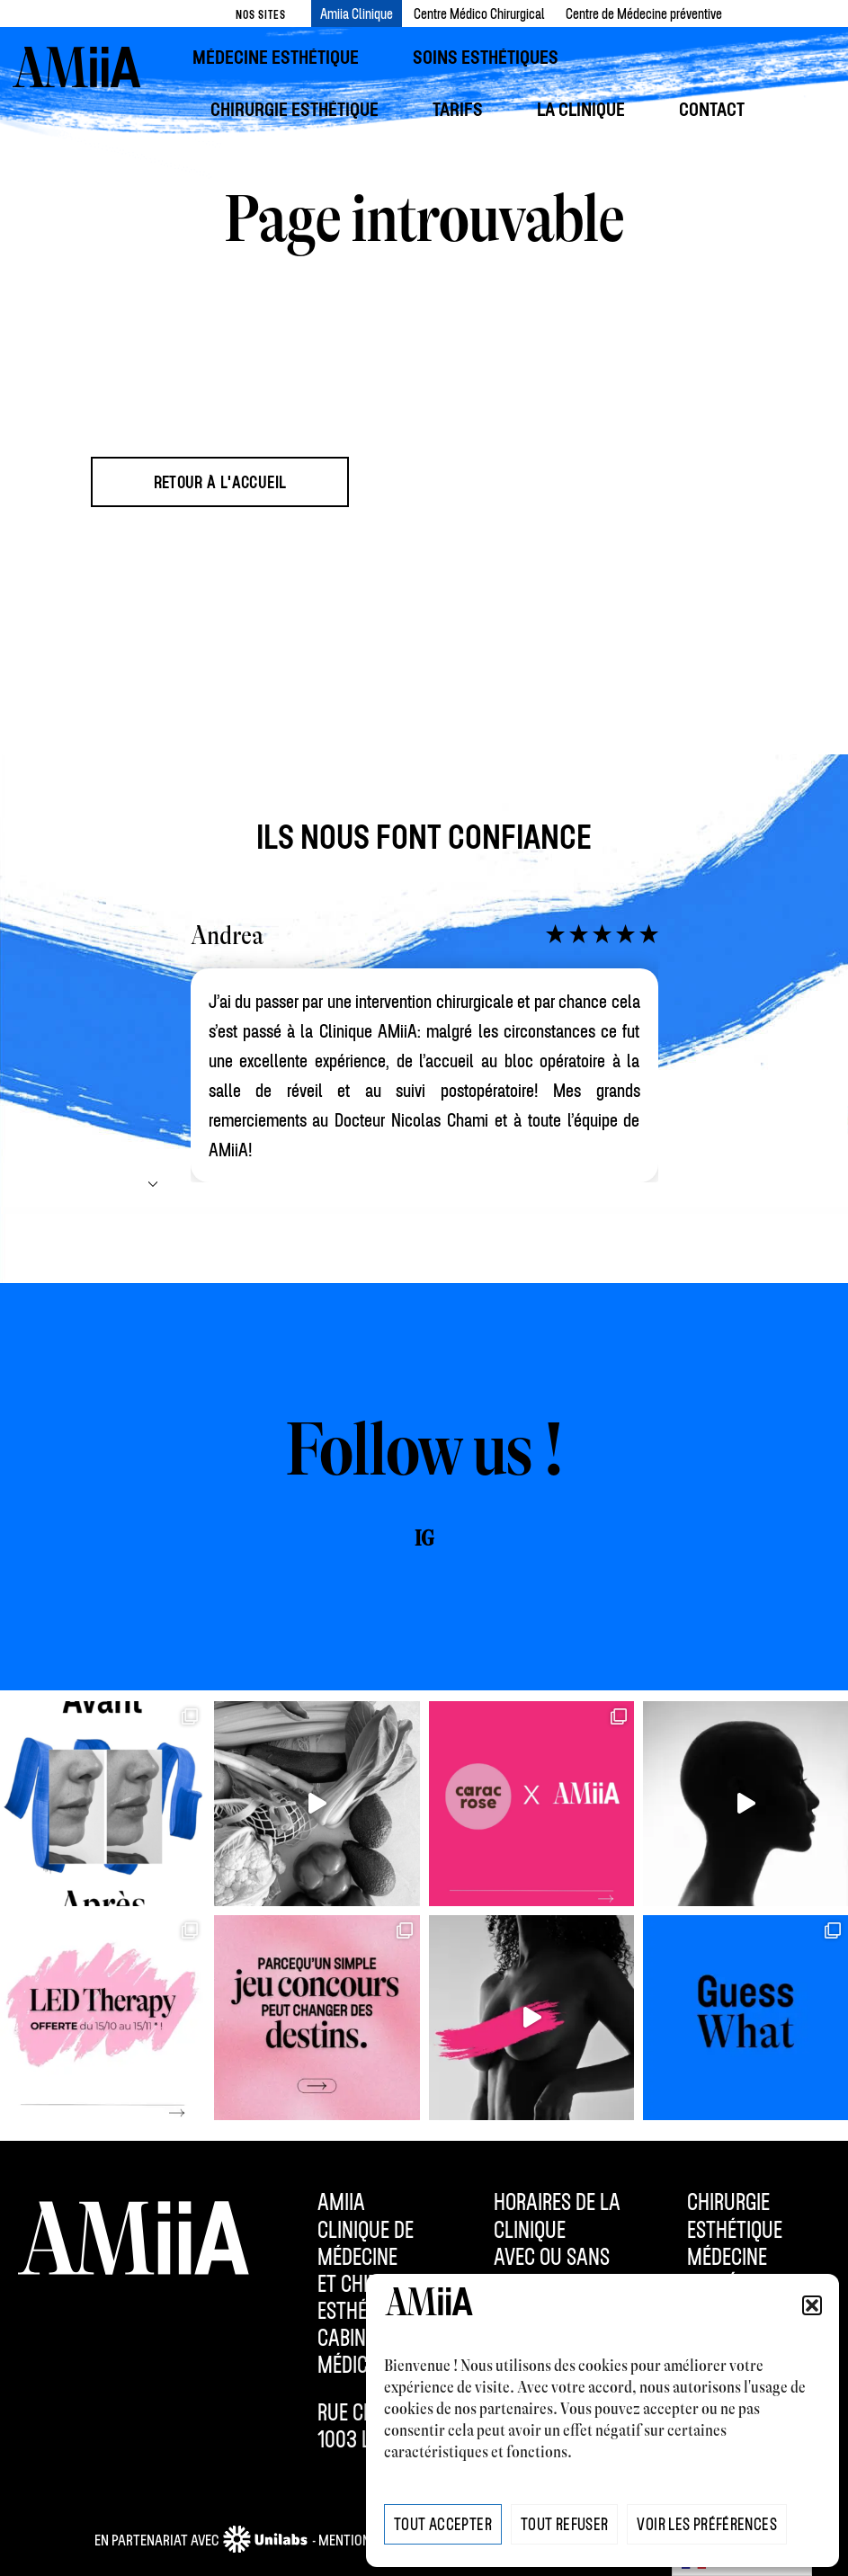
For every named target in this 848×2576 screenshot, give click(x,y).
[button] (812, 2305)
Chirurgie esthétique (734, 2215)
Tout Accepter (443, 2524)
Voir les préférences (707, 2524)
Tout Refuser (565, 2524)
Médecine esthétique (734, 2269)
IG (424, 1539)
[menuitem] (284, 57)
